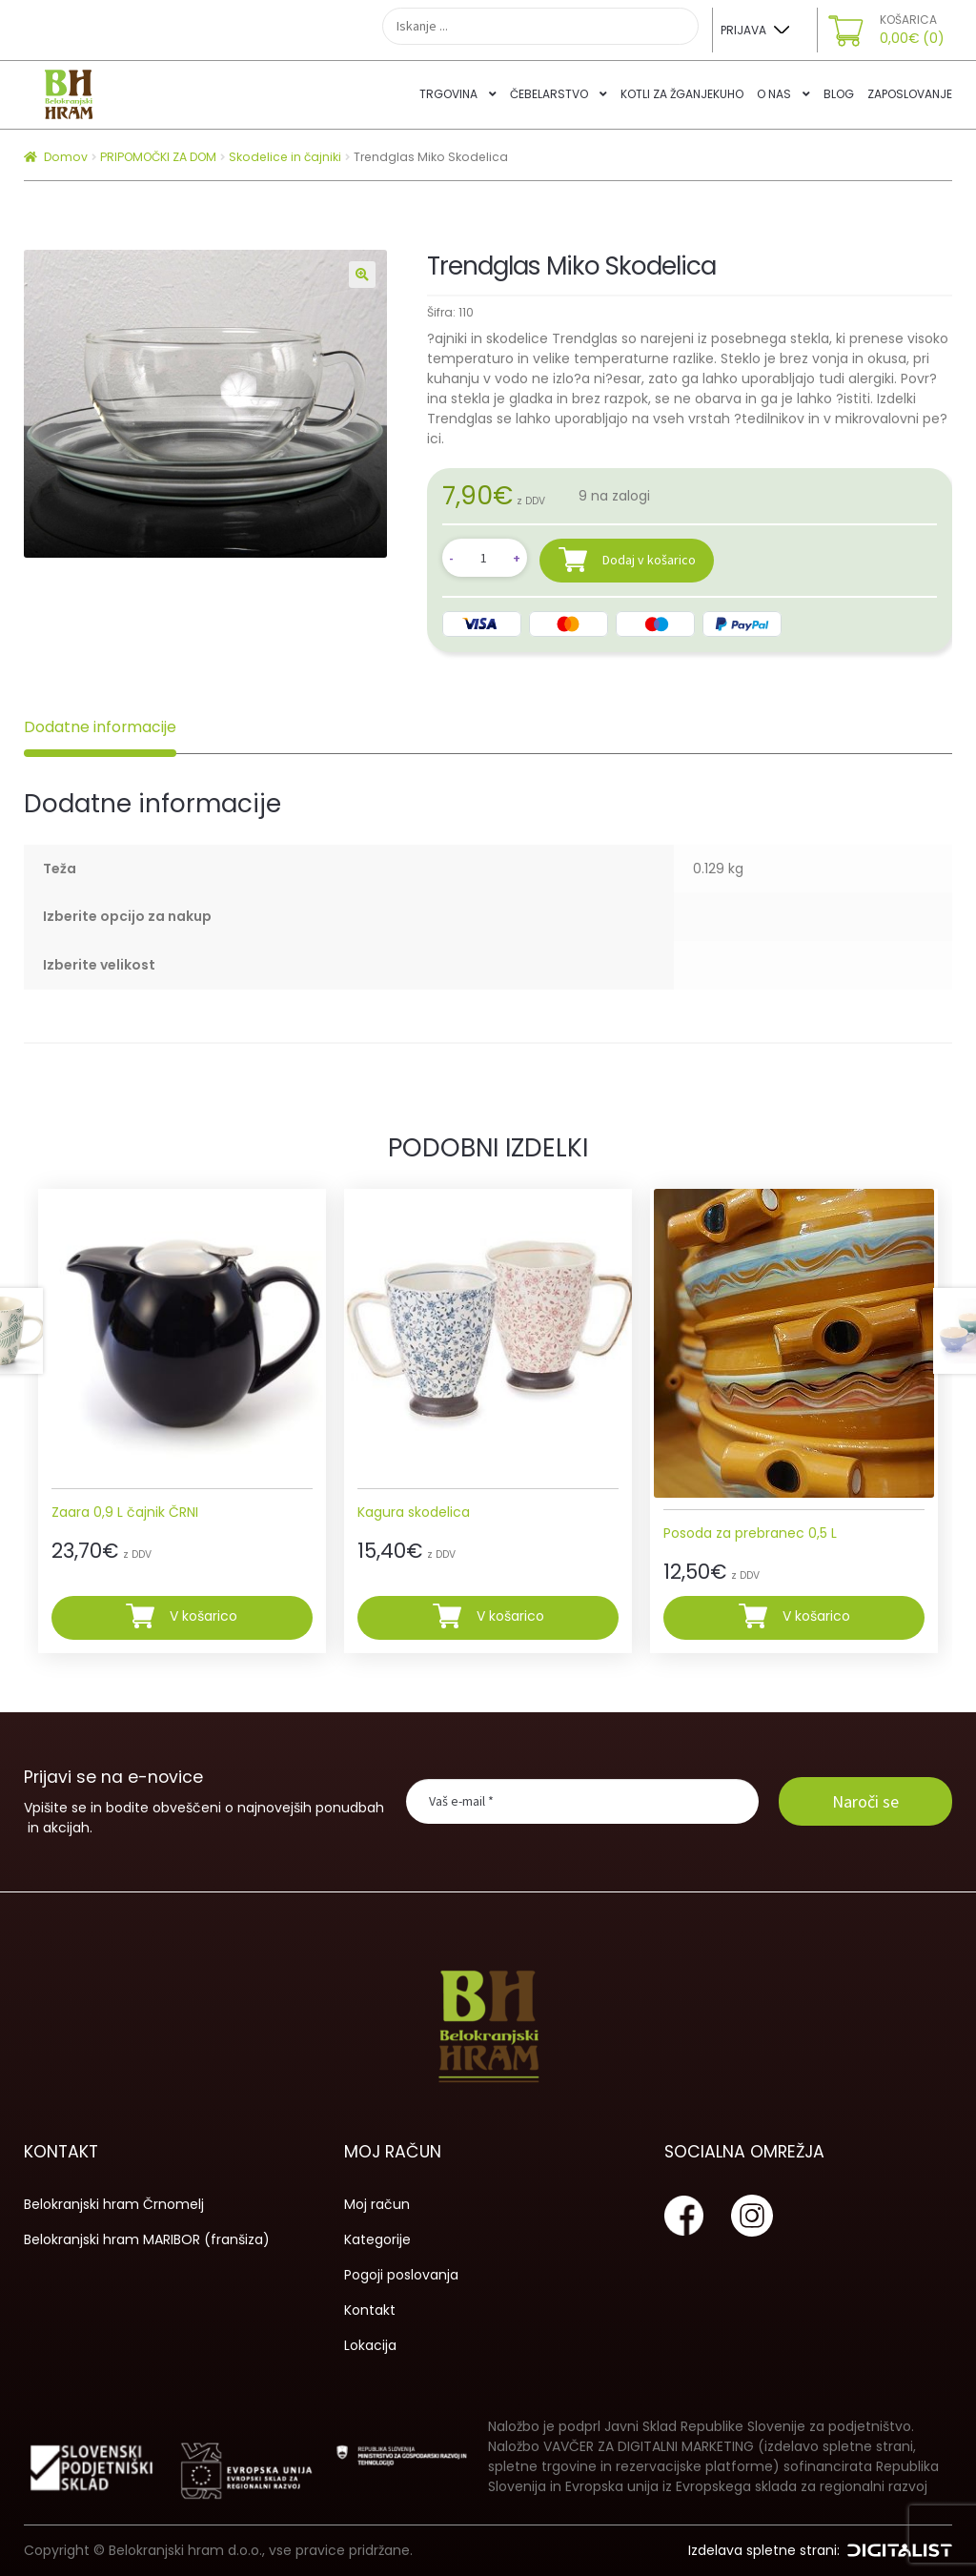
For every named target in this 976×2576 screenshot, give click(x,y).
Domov (66, 157)
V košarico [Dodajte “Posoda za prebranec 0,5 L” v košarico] (816, 1616)
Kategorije (377, 2239)
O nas (774, 94)
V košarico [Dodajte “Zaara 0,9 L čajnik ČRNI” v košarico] (203, 1616)
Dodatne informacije (100, 727)
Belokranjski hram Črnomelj (114, 2204)
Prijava (743, 30)
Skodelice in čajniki (285, 157)
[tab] (100, 727)
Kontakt (370, 2310)
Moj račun (377, 2204)
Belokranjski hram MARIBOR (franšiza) (147, 2239)
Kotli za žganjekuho (681, 94)
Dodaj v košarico (649, 558)
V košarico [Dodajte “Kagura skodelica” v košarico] (510, 1616)
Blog (839, 94)
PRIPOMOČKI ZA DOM (158, 157)
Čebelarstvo (549, 94)
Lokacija (370, 2345)
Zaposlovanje (909, 94)
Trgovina (448, 94)
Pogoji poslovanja (401, 2274)
